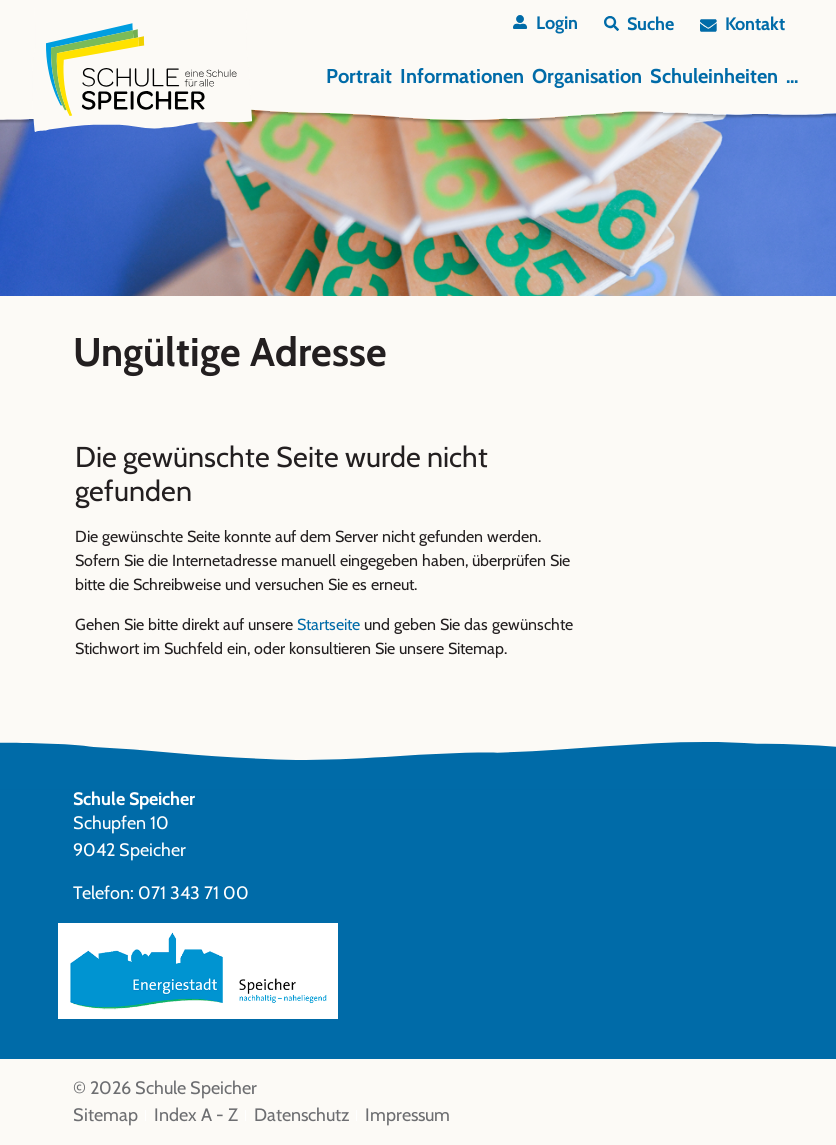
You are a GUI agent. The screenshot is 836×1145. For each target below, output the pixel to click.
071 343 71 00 (193, 893)
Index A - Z (196, 1115)
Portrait (359, 76)
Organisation (587, 76)
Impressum (407, 1115)
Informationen (462, 76)
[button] (639, 24)
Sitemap (105, 1115)
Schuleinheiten (714, 76)
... (792, 76)
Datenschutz (301, 1115)
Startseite (328, 624)
